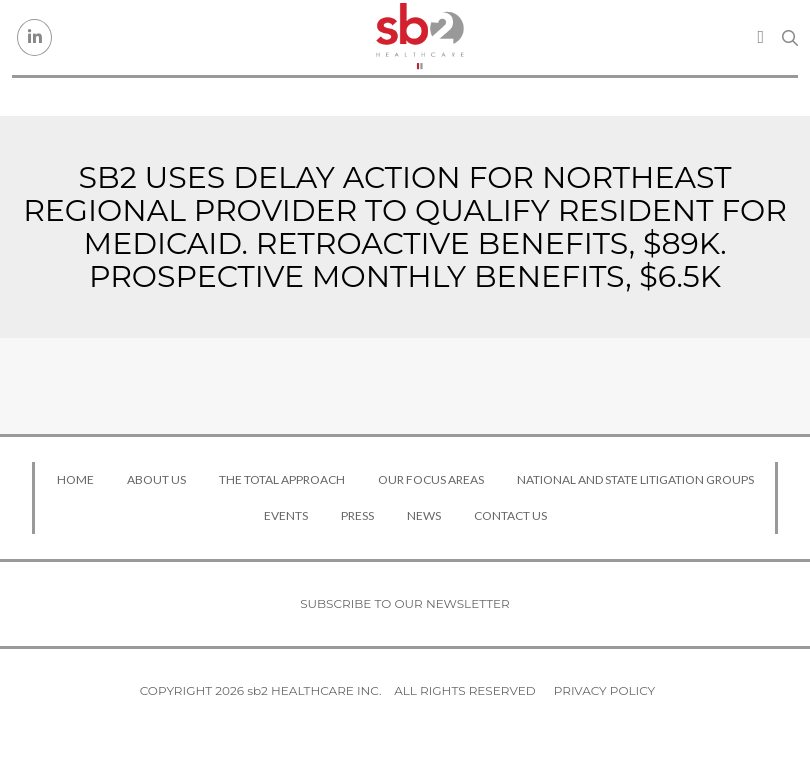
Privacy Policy (604, 690)
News (424, 515)
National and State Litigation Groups (635, 479)
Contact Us (510, 515)
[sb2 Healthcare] (420, 37)
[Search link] (790, 38)
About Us (156, 479)
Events (286, 515)
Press (357, 515)
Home (75, 479)
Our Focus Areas (431, 479)
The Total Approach (282, 479)
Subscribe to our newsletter (405, 603)
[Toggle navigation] (760, 37)
